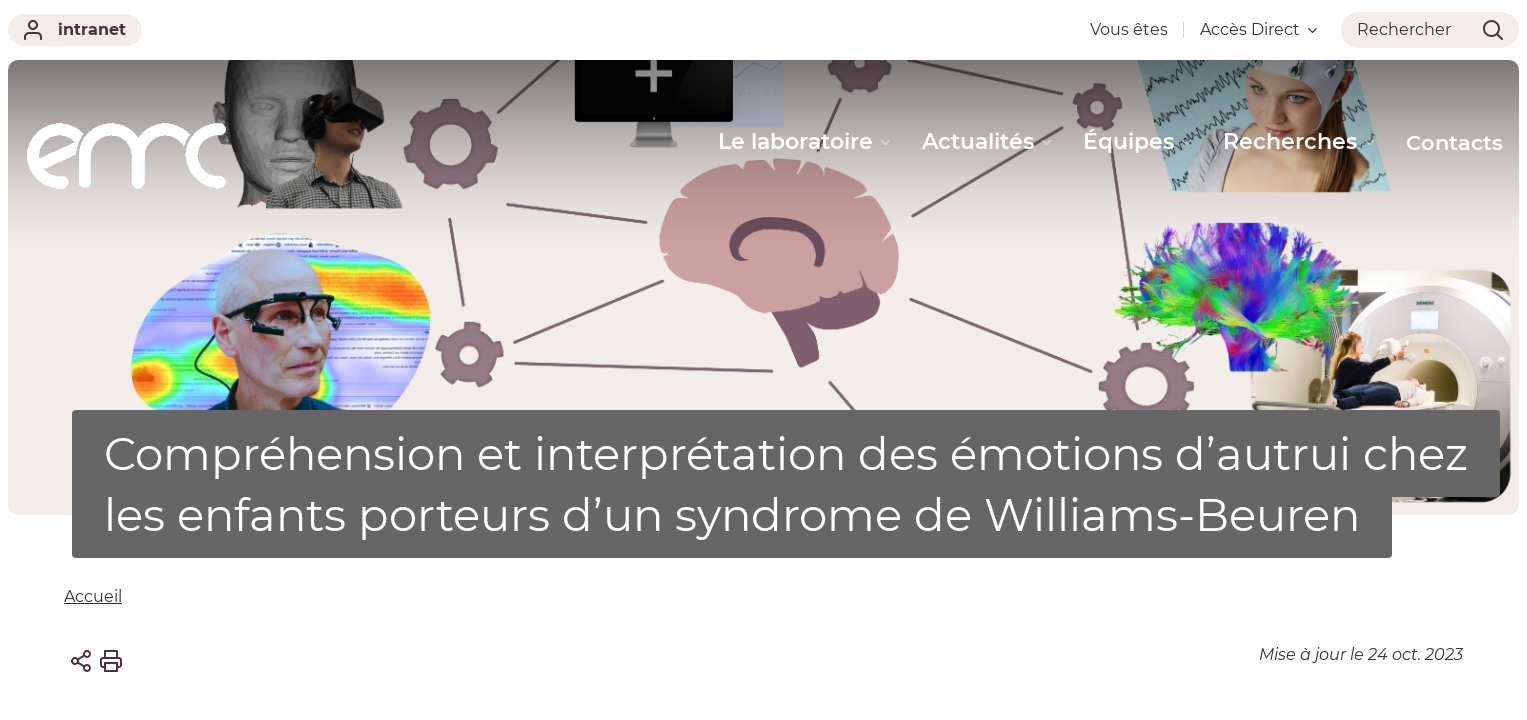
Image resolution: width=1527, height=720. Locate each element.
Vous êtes (1129, 29)
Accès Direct (1258, 29)
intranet (75, 30)
